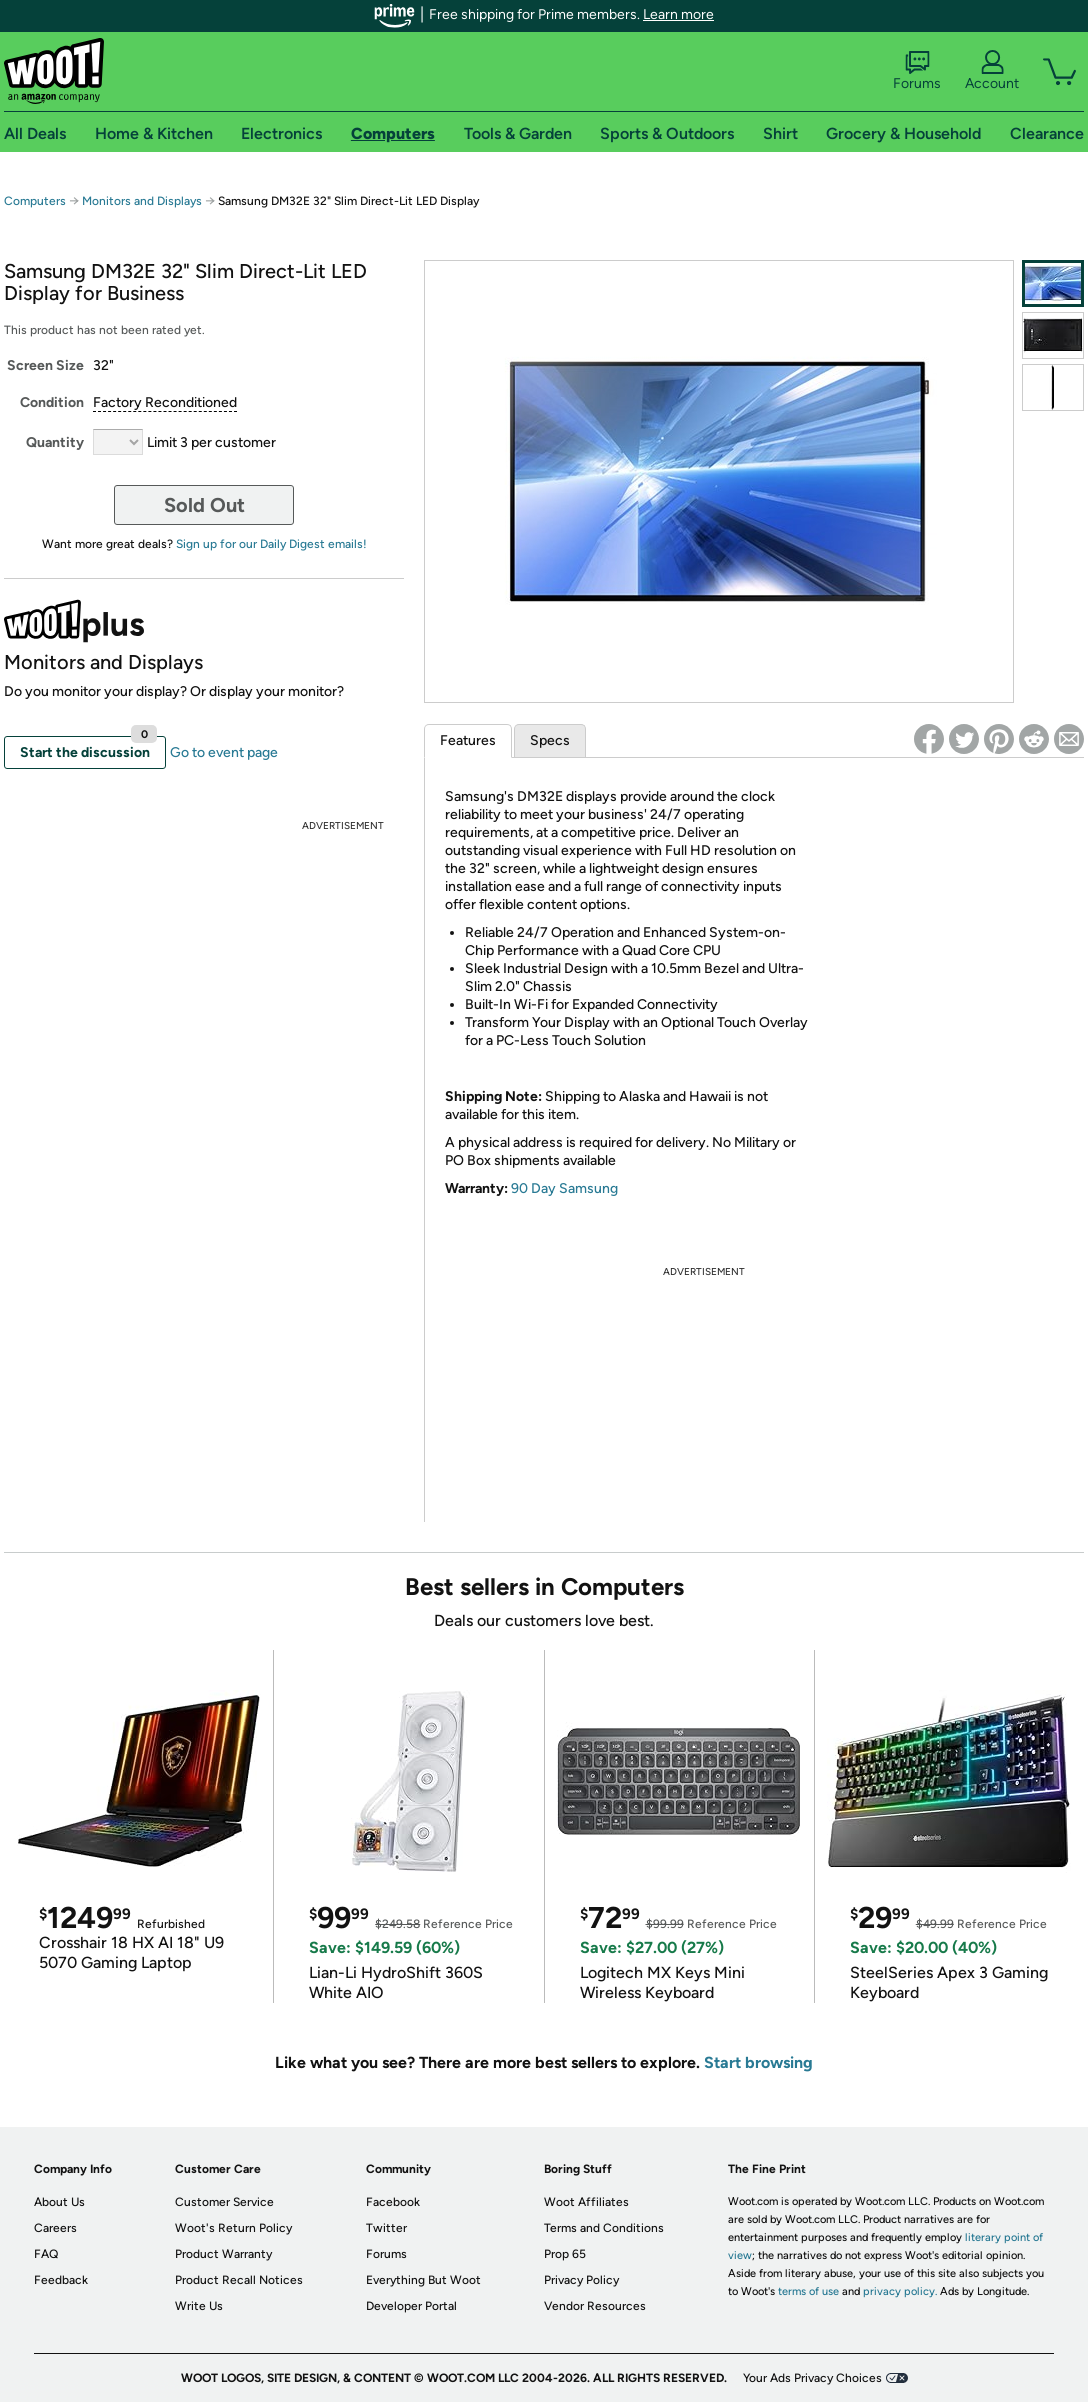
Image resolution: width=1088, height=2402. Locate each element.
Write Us (199, 2306)
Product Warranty (223, 2254)
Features (468, 740)
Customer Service (224, 2202)
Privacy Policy (581, 2280)
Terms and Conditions (604, 2228)
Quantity (55, 442)
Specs (550, 740)
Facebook (393, 2202)
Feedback (61, 2280)
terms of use (808, 2291)
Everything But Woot (423, 2280)
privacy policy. (900, 2291)
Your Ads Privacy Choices (812, 2378)
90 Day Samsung (564, 1188)
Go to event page (224, 752)
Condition (52, 402)
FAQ (46, 2254)
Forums (917, 71)
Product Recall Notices (239, 2280)
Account (992, 71)
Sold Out (204, 505)
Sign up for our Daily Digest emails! (271, 544)
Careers (55, 2228)
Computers (35, 201)
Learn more (678, 14)
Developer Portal (411, 2306)
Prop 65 (565, 2254)
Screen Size (45, 365)
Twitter (386, 2228)
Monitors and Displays (142, 201)
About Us (59, 2202)
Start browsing (758, 2062)
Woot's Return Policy (233, 2228)
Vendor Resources (595, 2306)
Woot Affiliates (586, 2202)
